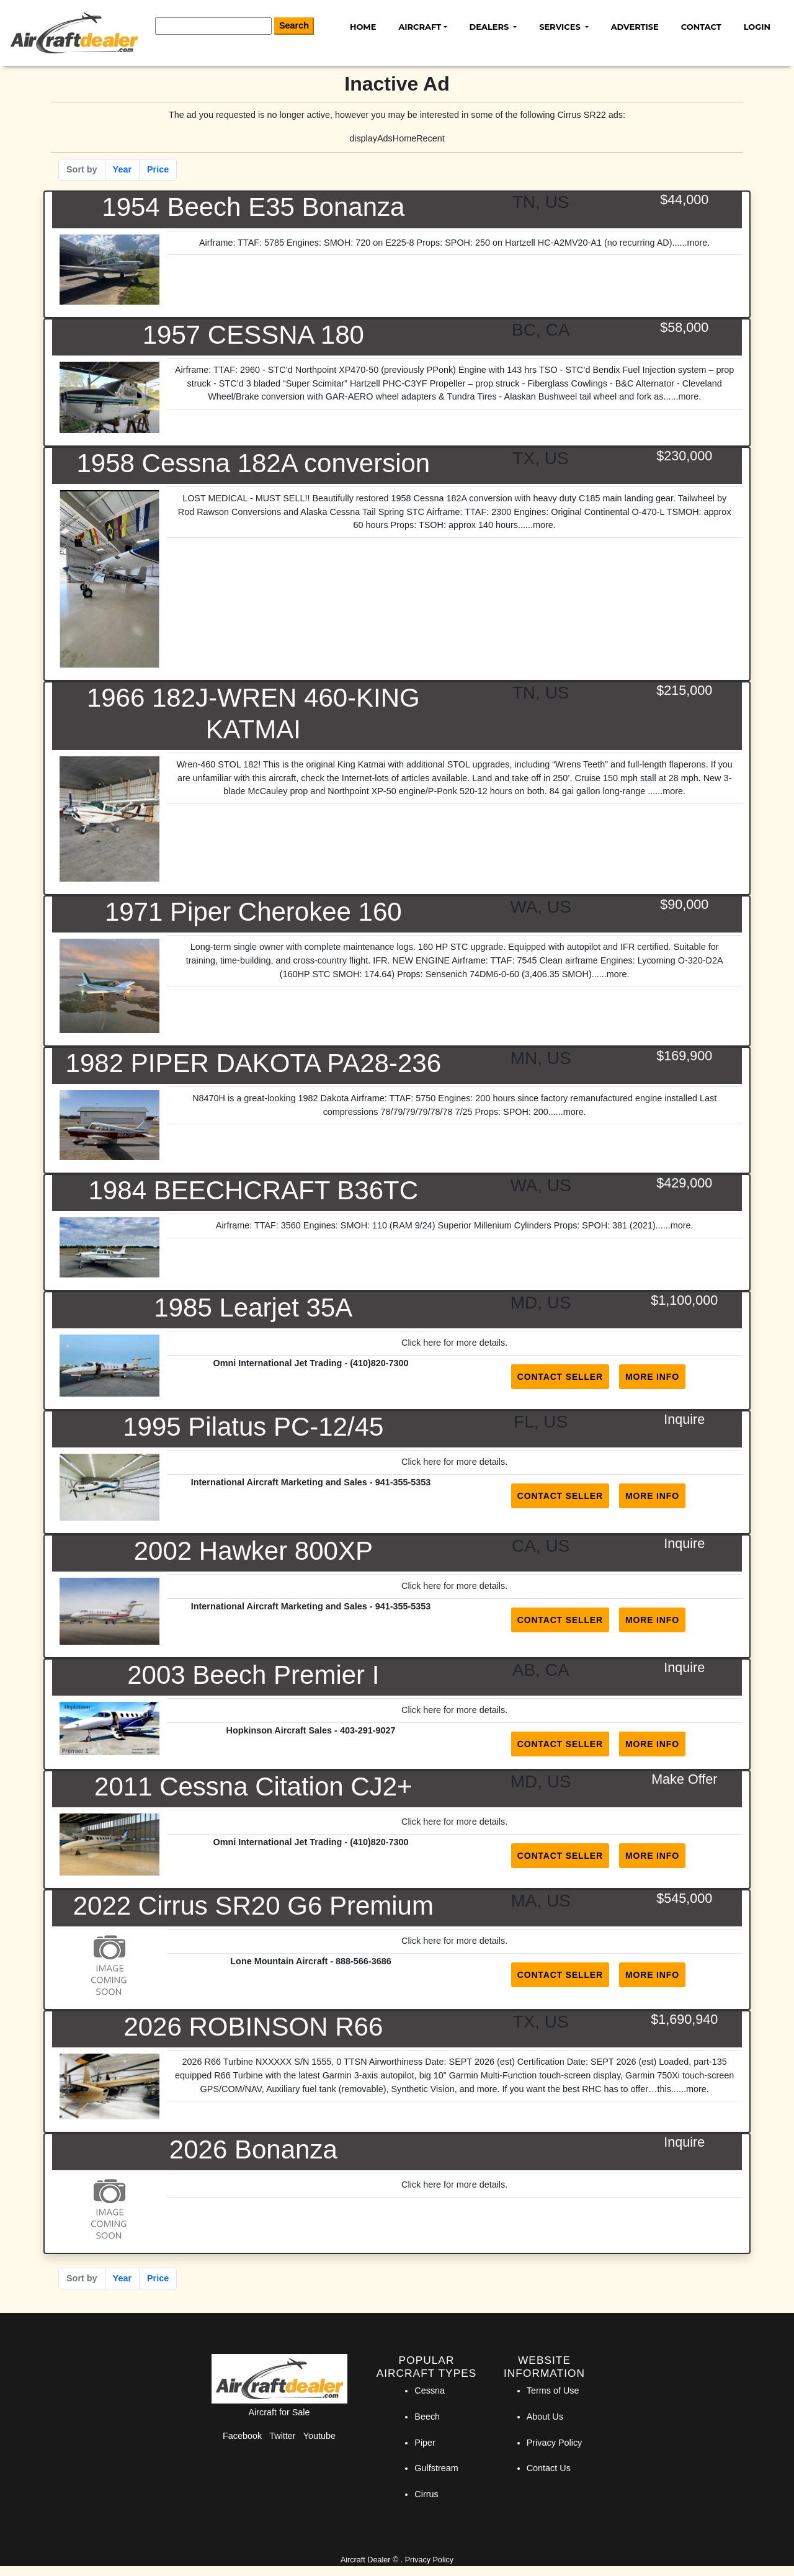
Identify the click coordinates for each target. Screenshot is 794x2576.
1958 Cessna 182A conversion (253, 463)
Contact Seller (560, 1377)
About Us (545, 2417)
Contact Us (549, 2468)
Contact (701, 27)
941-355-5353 (403, 1482)
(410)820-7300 (379, 1363)
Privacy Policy (554, 2443)
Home (363, 27)
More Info (652, 1377)
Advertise (635, 27)
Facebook (242, 2436)
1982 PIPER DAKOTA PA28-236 (253, 1063)
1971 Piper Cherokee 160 (253, 911)
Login (757, 27)
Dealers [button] (490, 27)
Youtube (319, 2436)
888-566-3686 (363, 1961)
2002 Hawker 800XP (253, 1550)
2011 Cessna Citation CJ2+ (253, 1786)
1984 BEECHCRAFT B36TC (253, 1190)
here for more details (464, 1343)
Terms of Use (553, 2390)
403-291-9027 (368, 1730)
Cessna (429, 2390)
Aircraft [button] (419, 27)
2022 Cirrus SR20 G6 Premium (253, 1905)
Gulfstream (436, 2468)
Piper (424, 2443)
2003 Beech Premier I (253, 1674)
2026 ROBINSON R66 (253, 2026)
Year (122, 169)
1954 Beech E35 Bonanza (253, 206)
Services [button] (560, 27)
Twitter (282, 2436)
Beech (427, 2417)
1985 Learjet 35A (253, 1307)
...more (694, 243)
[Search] (213, 26)
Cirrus (426, 2494)
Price (158, 169)
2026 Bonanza (253, 2149)
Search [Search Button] (294, 25)
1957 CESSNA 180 (253, 334)
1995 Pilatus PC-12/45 (253, 1426)
